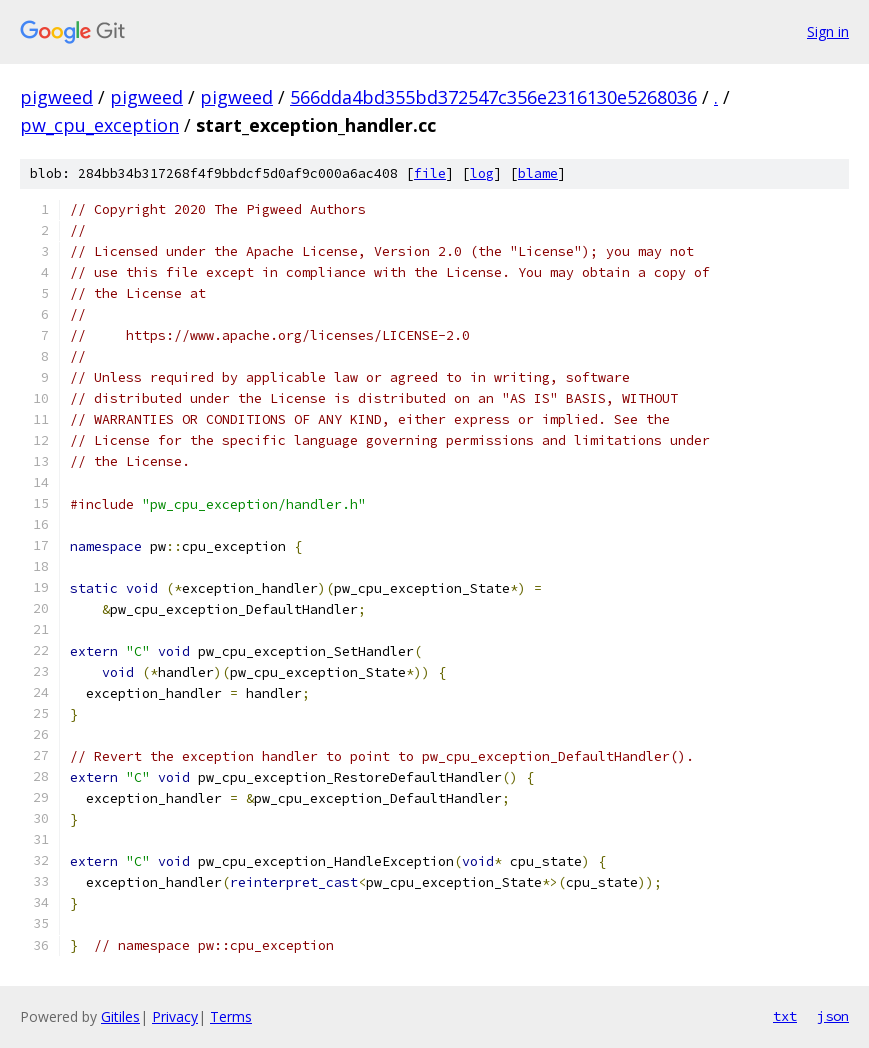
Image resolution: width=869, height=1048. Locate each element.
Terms (231, 1016)
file (430, 173)
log (482, 173)
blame (538, 173)
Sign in (828, 31)
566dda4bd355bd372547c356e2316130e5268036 (493, 97)
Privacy (175, 1016)
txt (785, 1016)
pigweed (56, 97)
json (833, 1016)
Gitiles (120, 1016)
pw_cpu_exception (99, 125)
